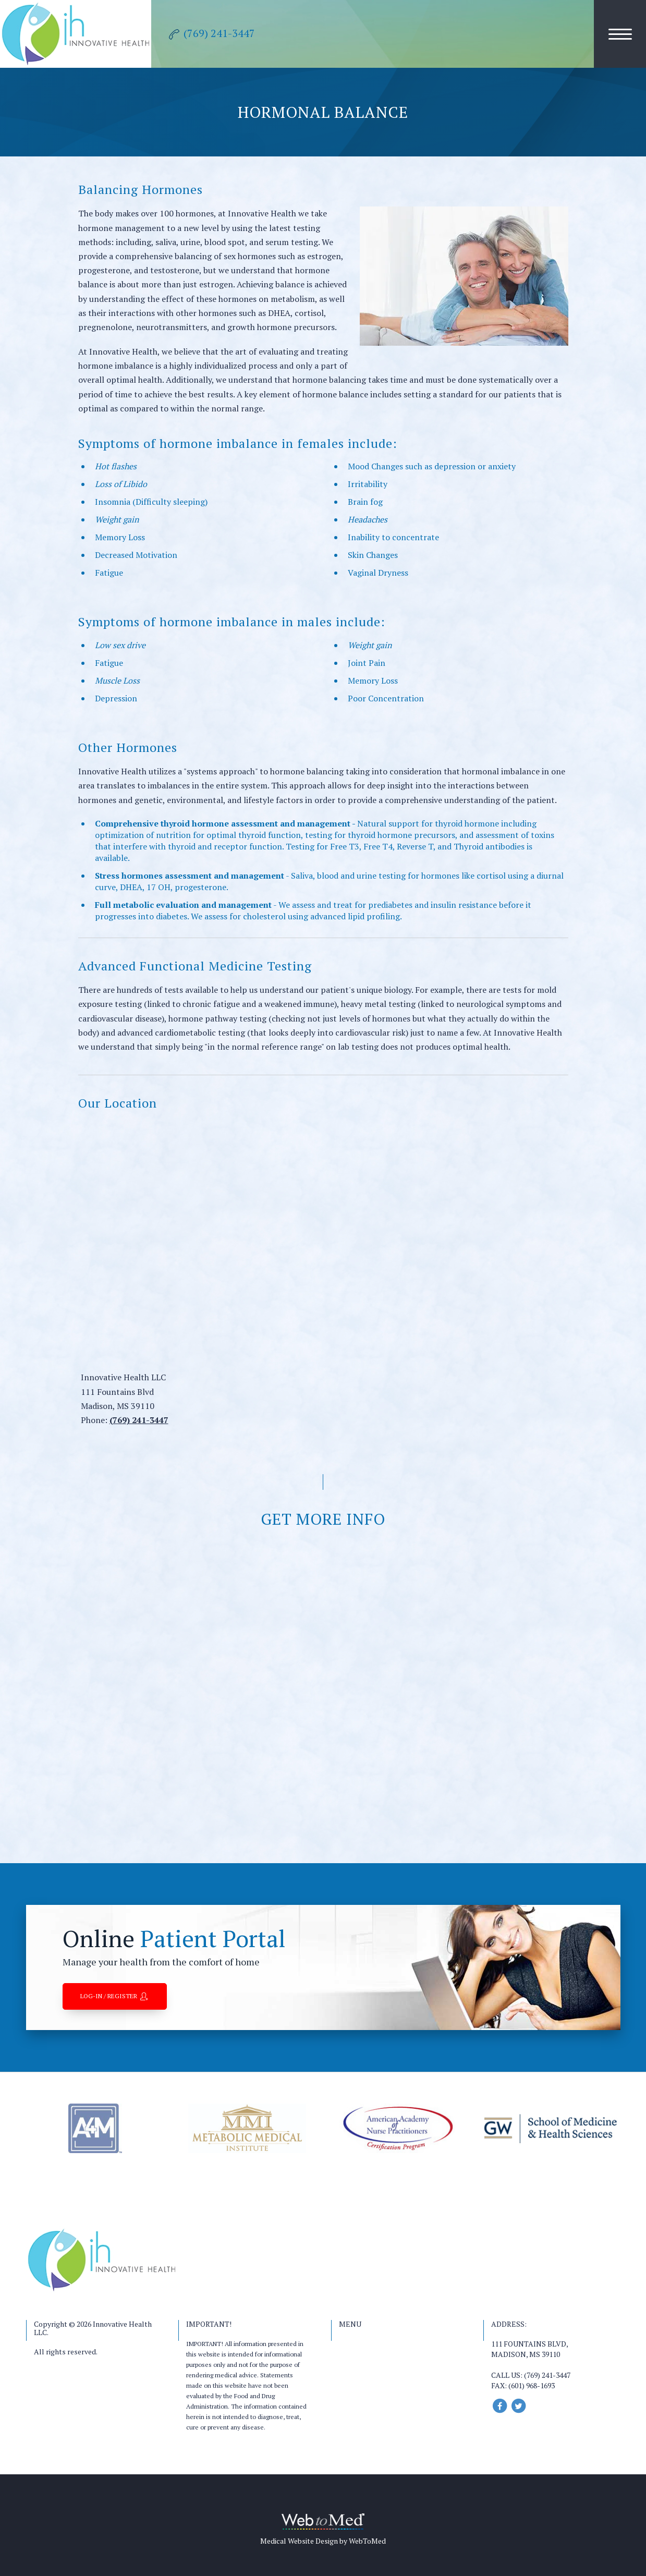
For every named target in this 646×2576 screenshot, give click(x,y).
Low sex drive (120, 645)
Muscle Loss (117, 680)
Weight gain (117, 519)
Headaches (367, 519)
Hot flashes (116, 466)
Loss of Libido (121, 484)
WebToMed (367, 2541)
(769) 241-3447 (138, 1420)
